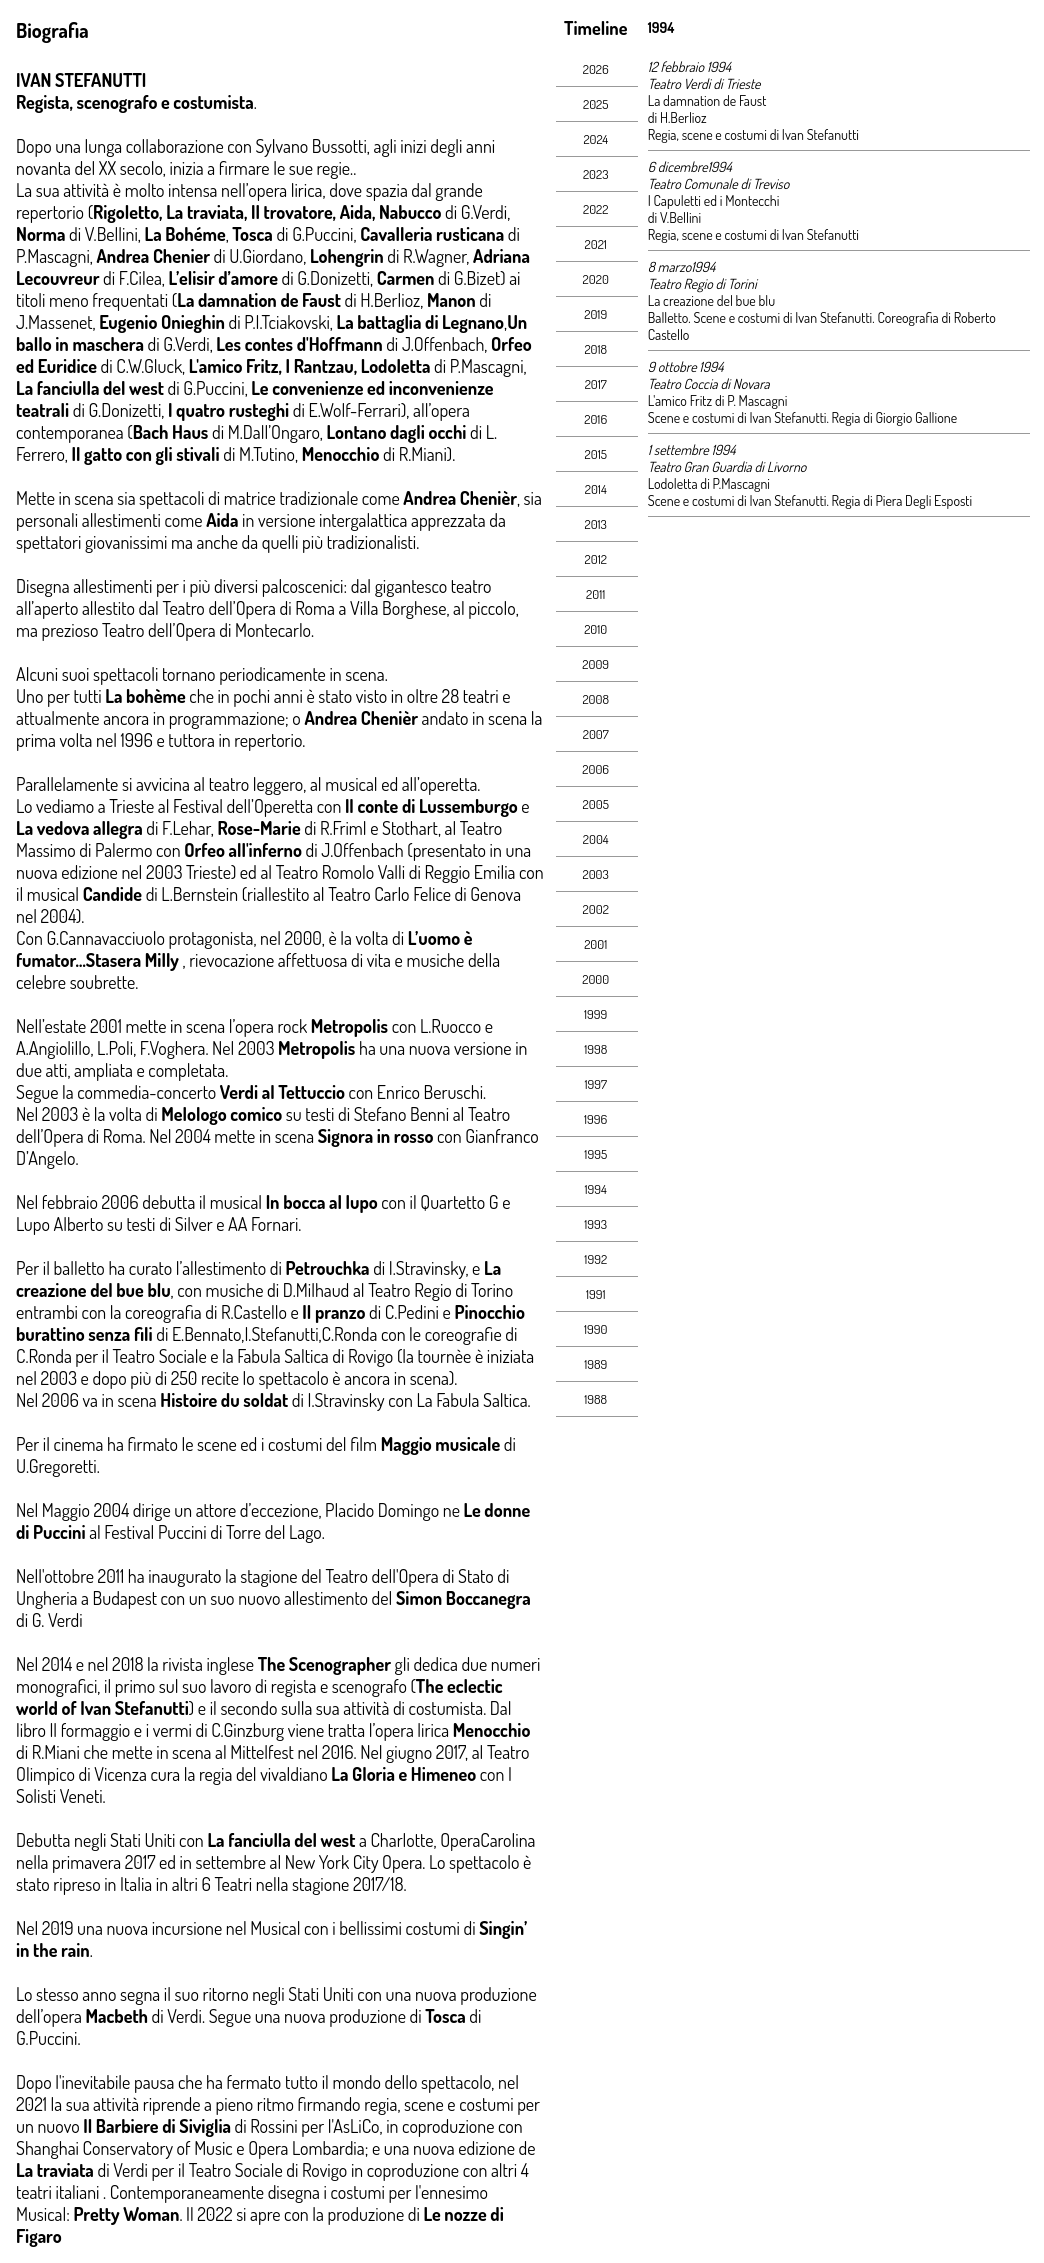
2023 (596, 174)
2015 (596, 454)
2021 (596, 244)
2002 (596, 909)
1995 (595, 1154)
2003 (596, 874)
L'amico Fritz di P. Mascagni (718, 400)
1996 (595, 1119)
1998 (595, 1049)
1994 (596, 1189)
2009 (595, 664)
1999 (595, 1014)
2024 (595, 139)
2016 (595, 419)
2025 (595, 104)
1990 (595, 1329)
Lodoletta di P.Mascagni (709, 483)
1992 (595, 1259)
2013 (595, 524)
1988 (595, 1399)
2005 (596, 804)
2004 (596, 839)
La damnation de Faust (707, 100)
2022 (595, 209)
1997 (595, 1084)
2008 (595, 699)
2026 (596, 69)
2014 (596, 489)
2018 (595, 349)
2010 (595, 629)
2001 (595, 944)
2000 (595, 979)
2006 (595, 769)
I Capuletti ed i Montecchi (714, 200)
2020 (596, 279)
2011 (595, 594)
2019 (595, 314)
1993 (595, 1224)
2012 (596, 559)
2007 (596, 734)
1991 (596, 1294)
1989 (595, 1364)
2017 (596, 384)
